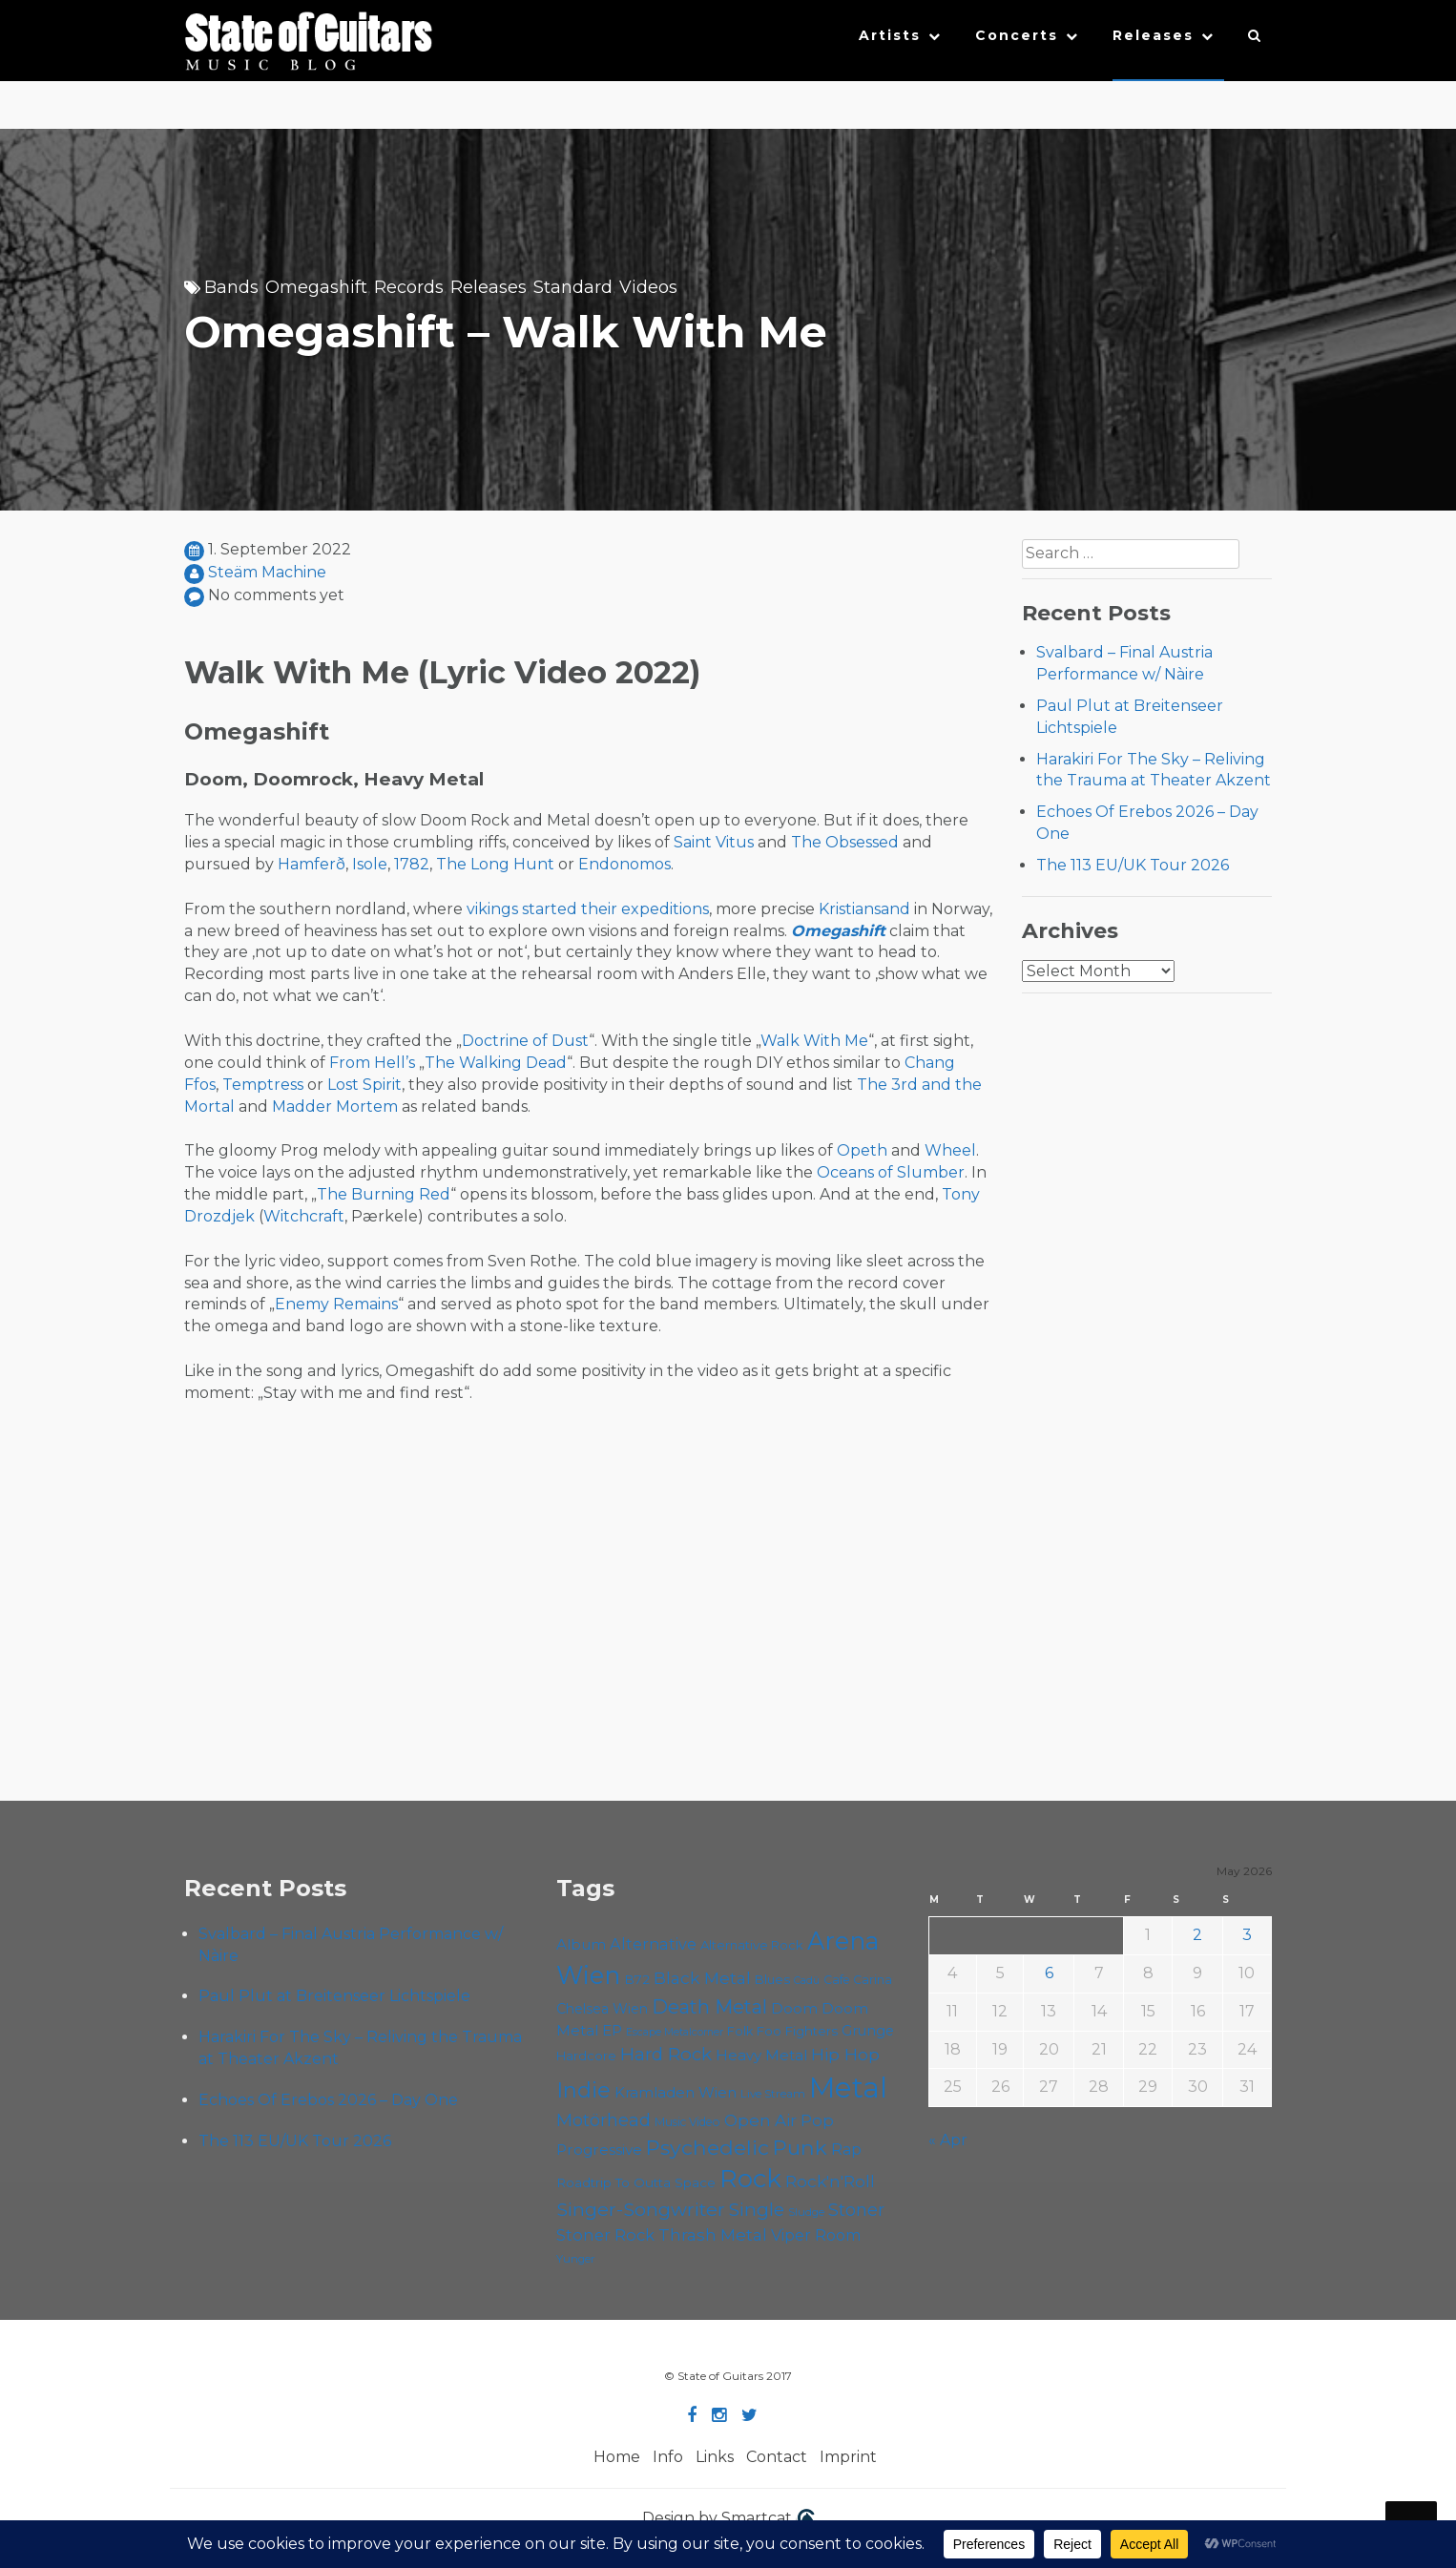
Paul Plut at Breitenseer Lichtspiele (334, 1996)
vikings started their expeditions (588, 909)
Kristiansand (864, 909)
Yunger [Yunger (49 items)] (575, 2258)
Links (715, 2457)
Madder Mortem (335, 1106)
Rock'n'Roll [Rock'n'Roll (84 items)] (830, 2181)
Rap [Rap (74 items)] (846, 2149)
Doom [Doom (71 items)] (794, 2008)
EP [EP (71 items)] (612, 2030)
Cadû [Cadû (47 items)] (807, 1980)
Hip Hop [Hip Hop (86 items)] (845, 2054)
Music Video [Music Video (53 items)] (687, 2122)
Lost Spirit (364, 1084)
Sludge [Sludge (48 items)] (806, 2212)
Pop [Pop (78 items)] (817, 2120)
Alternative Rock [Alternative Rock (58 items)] (751, 1944)
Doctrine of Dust (525, 1041)
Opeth (862, 1150)
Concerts (1016, 35)
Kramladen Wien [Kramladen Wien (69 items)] (675, 2092)
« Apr (947, 2140)
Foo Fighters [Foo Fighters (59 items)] (797, 2030)
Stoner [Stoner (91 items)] (856, 2210)
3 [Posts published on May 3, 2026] (1247, 1935)
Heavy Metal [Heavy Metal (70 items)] (761, 2055)
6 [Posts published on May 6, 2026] (1049, 1973)
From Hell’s (372, 1063)
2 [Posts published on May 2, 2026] (1197, 1935)
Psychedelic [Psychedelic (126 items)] (707, 2147)
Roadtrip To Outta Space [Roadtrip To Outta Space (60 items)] (636, 2182)
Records (409, 287)
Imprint (848, 2457)
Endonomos (624, 864)
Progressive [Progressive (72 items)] (599, 2149)
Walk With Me (814, 1041)
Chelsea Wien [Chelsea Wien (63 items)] (602, 2008)
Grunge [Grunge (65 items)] (868, 2030)
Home (616, 2457)
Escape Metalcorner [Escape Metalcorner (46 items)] (674, 2032)
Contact (776, 2457)
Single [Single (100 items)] (756, 2210)
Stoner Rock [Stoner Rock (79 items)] (605, 2234)
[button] (1255, 40)
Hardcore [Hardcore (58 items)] (586, 2055)
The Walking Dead (496, 1063)
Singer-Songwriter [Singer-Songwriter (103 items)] (640, 2209)
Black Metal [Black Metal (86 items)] (702, 1978)
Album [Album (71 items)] (581, 1944)
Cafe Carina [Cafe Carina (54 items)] (857, 1980)
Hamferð (311, 864)
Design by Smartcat (728, 2519)
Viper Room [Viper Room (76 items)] (816, 2234)
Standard (573, 287)
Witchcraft (303, 1216)
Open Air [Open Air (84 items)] (760, 2120)
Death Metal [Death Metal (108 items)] (709, 2006)
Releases (1153, 35)
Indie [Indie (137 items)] (583, 2090)
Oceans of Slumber (891, 1172)
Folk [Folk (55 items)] (740, 2031)
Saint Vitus (714, 842)
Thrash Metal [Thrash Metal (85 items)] (712, 2234)
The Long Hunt (495, 864)
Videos (648, 287)
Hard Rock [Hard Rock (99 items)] (666, 2054)
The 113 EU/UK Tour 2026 (1132, 865)
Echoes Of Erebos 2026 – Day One (328, 2100)
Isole (369, 864)
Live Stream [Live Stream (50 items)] (772, 2093)
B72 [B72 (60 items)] (637, 1979)
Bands (231, 287)
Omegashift (316, 287)
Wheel (950, 1150)
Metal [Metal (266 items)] (848, 2087)
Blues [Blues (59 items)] (772, 1979)
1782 (411, 864)
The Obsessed (845, 842)
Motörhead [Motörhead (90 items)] (603, 2120)
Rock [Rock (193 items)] (750, 2178)
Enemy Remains (336, 1304)
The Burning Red (383, 1194)
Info (668, 2457)
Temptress (262, 1084)
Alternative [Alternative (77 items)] (653, 1943)
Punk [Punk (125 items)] (800, 2147)
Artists (890, 35)
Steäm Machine (267, 572)
